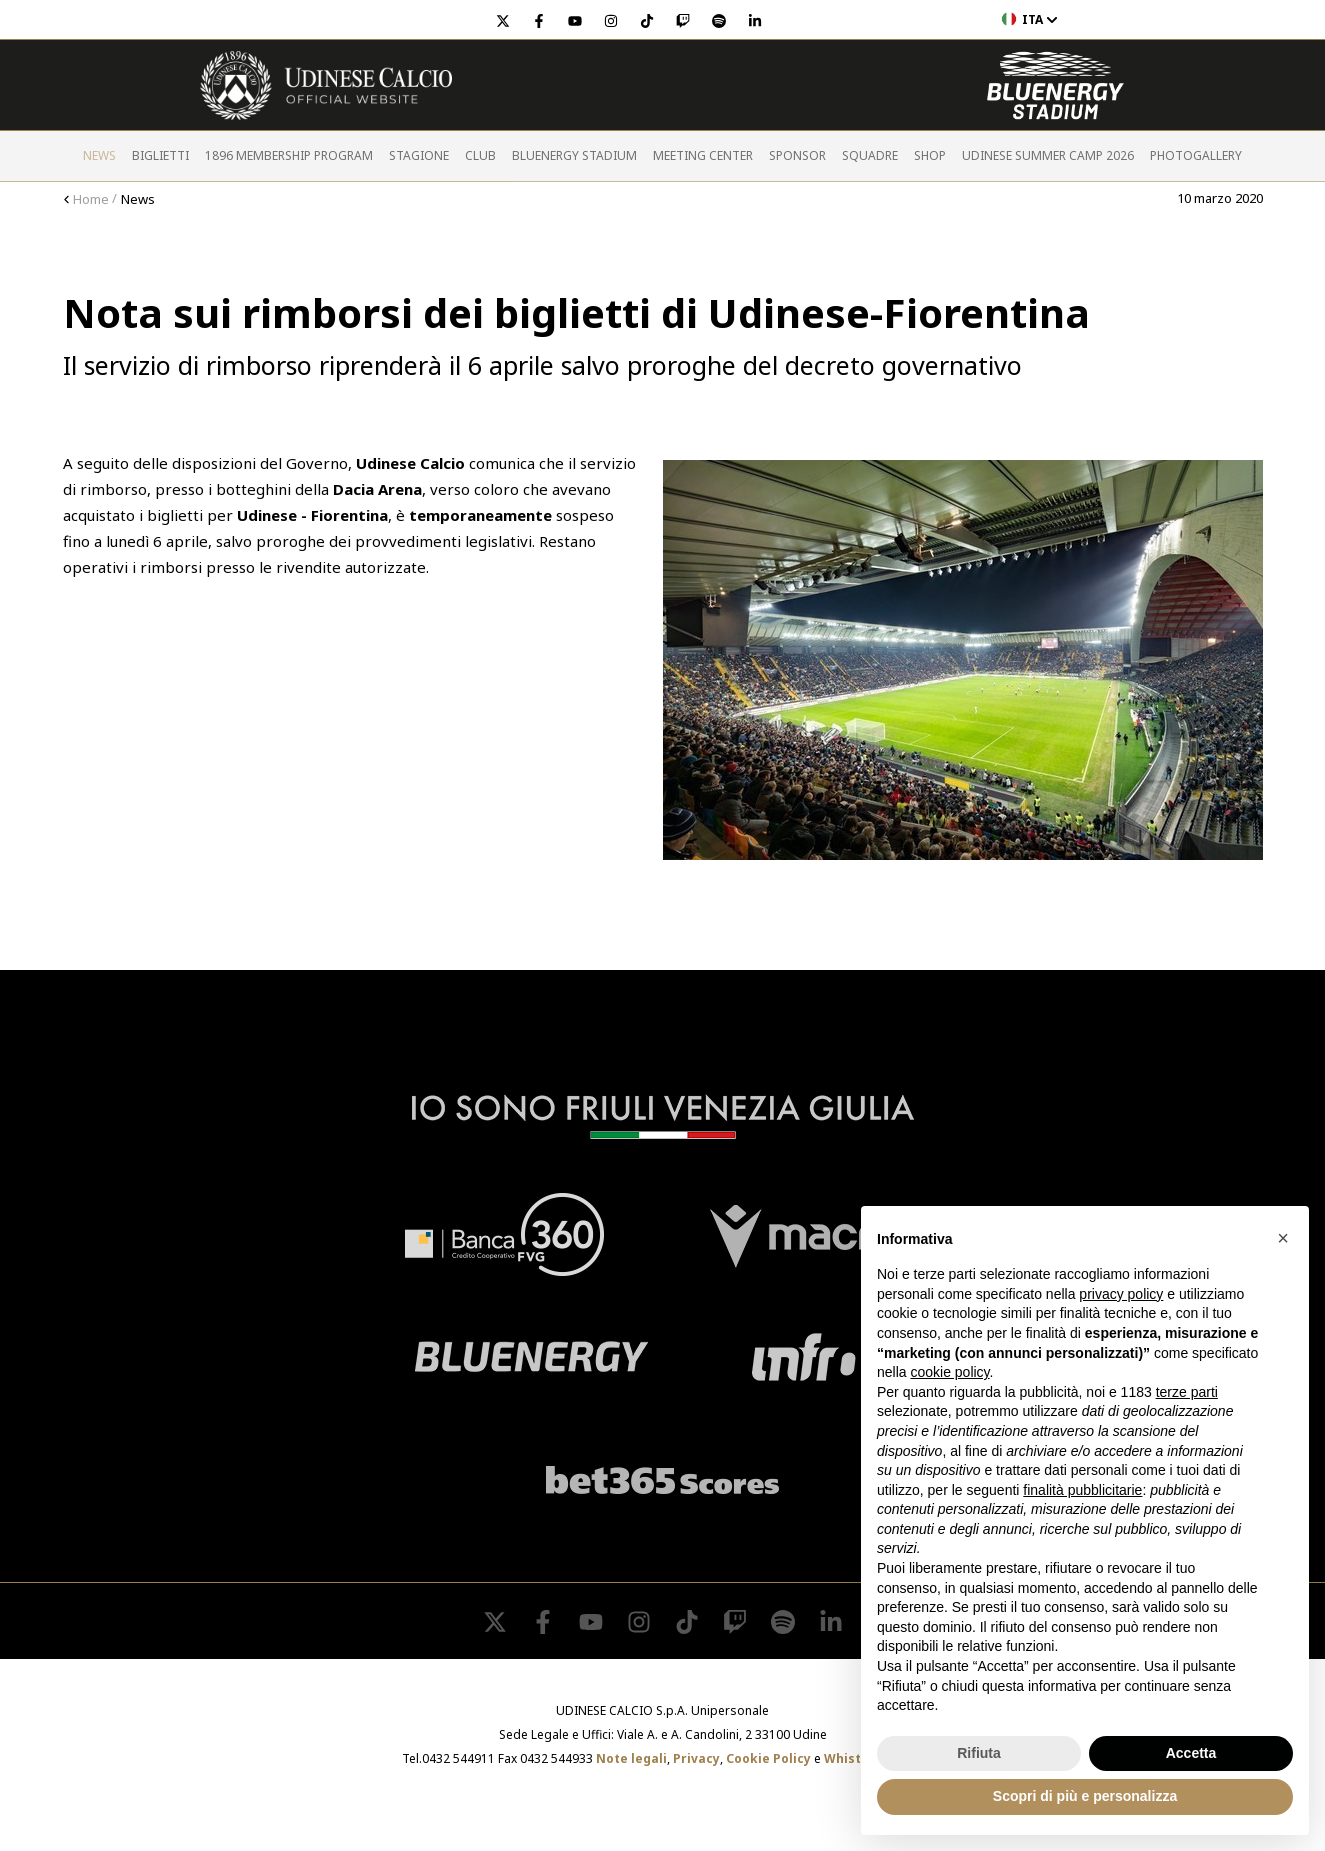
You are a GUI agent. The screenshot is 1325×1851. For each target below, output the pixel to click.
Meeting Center (703, 155)
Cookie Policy (768, 1758)
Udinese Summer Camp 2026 (1048, 155)
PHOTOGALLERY (1196, 155)
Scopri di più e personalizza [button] (1085, 1796)
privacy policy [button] (1121, 1294)
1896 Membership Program (289, 155)
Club (480, 155)
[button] (1283, 1238)
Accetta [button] (1191, 1753)
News (99, 155)
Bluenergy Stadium (574, 155)
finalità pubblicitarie (1082, 1490)
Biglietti (160, 155)
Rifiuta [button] (979, 1753)
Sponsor (797, 155)
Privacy (696, 1758)
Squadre (870, 155)
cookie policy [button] (949, 1372)
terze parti (1187, 1392)
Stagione (419, 155)
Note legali (631, 1758)
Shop (930, 155)
